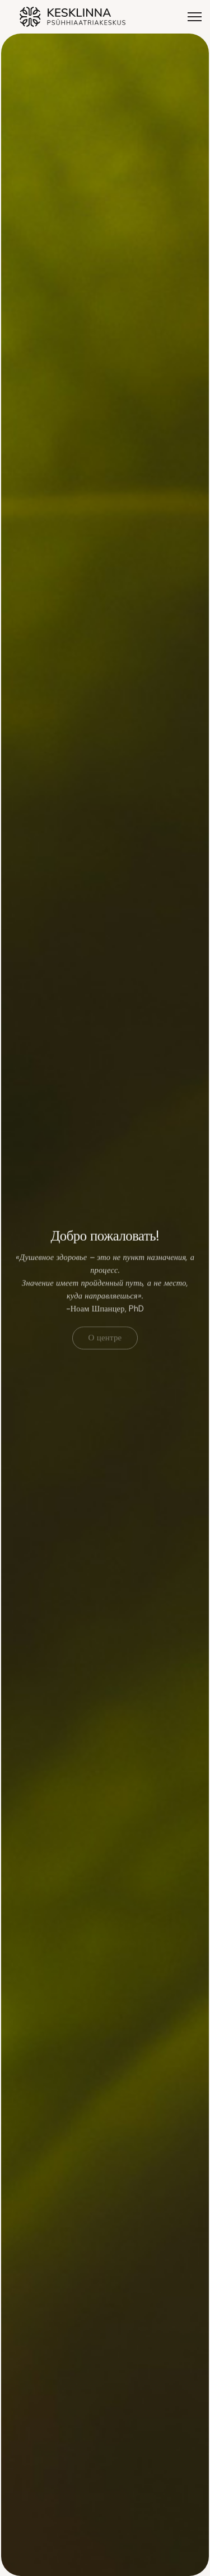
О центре (105, 1339)
